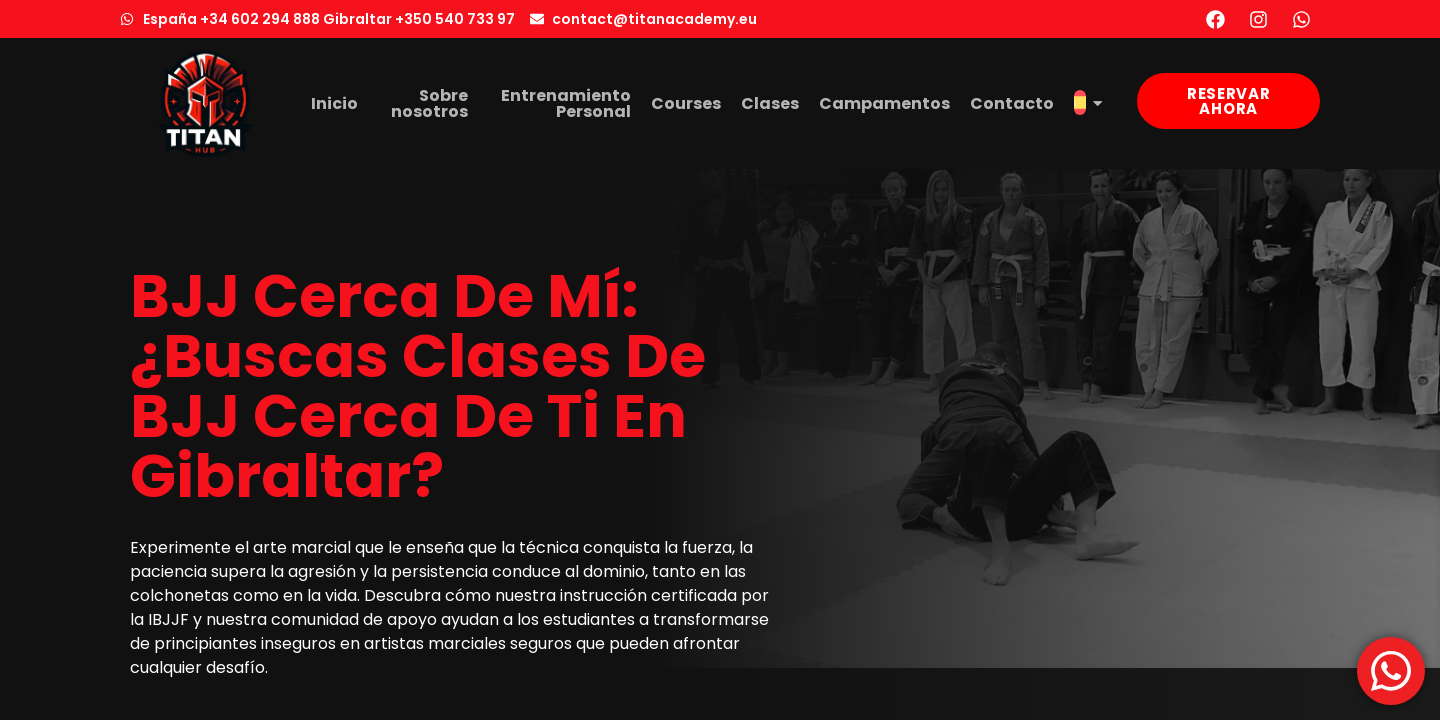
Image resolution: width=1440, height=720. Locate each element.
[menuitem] (1088, 104)
